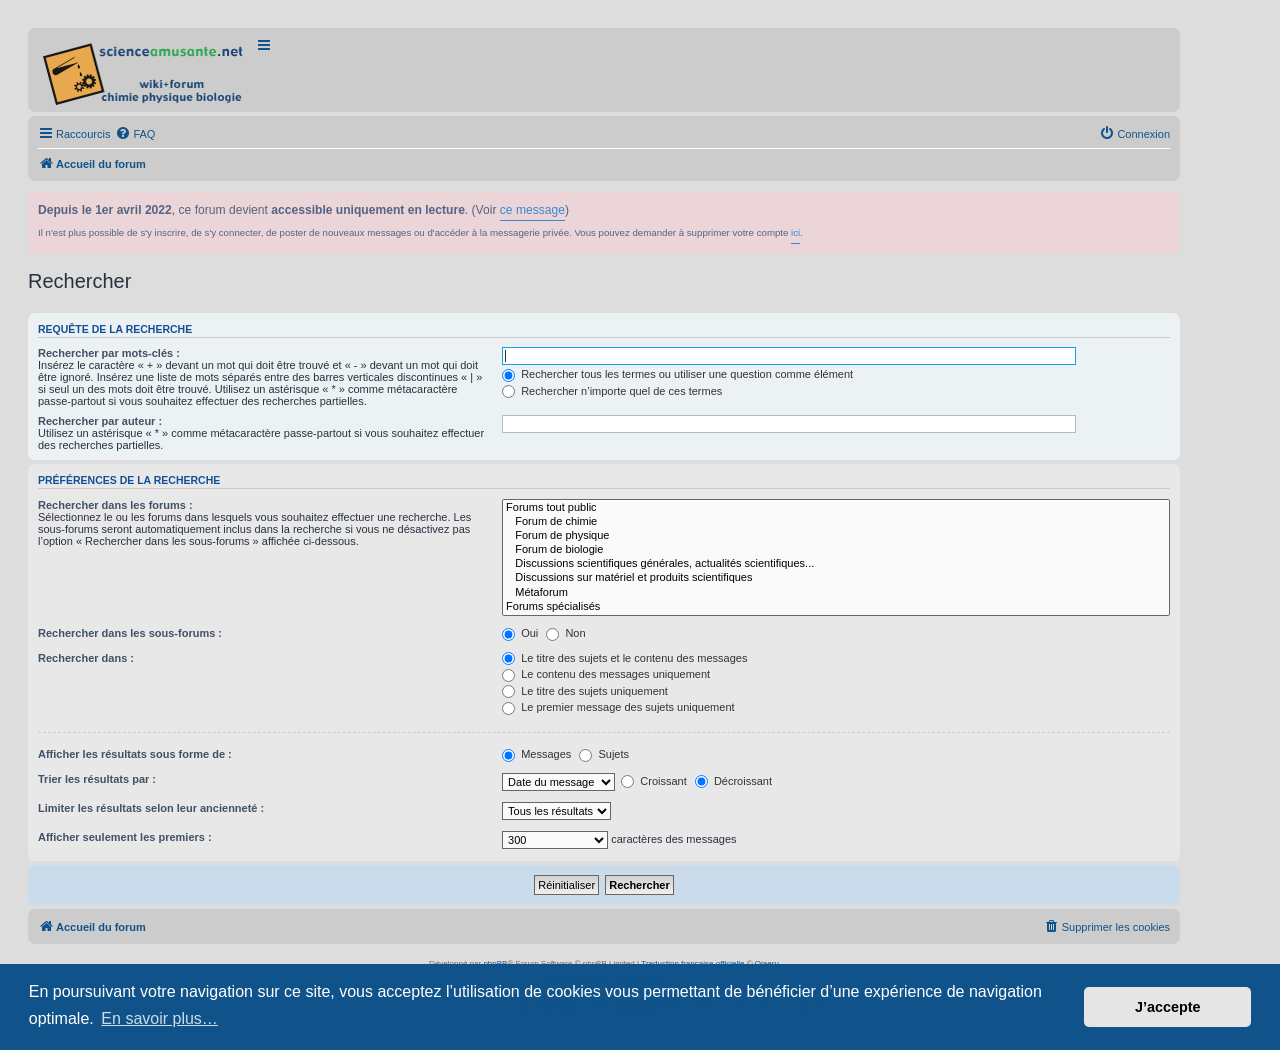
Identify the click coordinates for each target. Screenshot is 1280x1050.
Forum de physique (836, 536)
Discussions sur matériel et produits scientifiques (836, 578)
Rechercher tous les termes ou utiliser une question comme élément (677, 374)
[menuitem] (135, 134)
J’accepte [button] (1168, 1007)
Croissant (654, 781)
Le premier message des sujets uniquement (618, 707)
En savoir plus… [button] (159, 1018)
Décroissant (733, 781)
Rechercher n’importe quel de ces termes (612, 391)
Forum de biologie (836, 550)
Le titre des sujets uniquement (585, 691)
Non (565, 633)
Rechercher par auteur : (100, 421)
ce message (532, 210)
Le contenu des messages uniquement (606, 674)
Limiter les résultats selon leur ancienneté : (151, 808)
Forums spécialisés (836, 607)
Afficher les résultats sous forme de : (135, 754)
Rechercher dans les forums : (115, 505)
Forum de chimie (836, 522)
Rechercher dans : (86, 658)
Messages (536, 754)
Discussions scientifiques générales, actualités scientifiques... (836, 564)
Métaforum (836, 593)
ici (795, 232)
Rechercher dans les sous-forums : (130, 633)
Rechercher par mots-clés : (109, 353)
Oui (520, 633)
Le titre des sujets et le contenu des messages (624, 658)
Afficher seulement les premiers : (125, 837)
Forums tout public (836, 508)
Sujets (604, 754)
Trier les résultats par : (97, 779)
